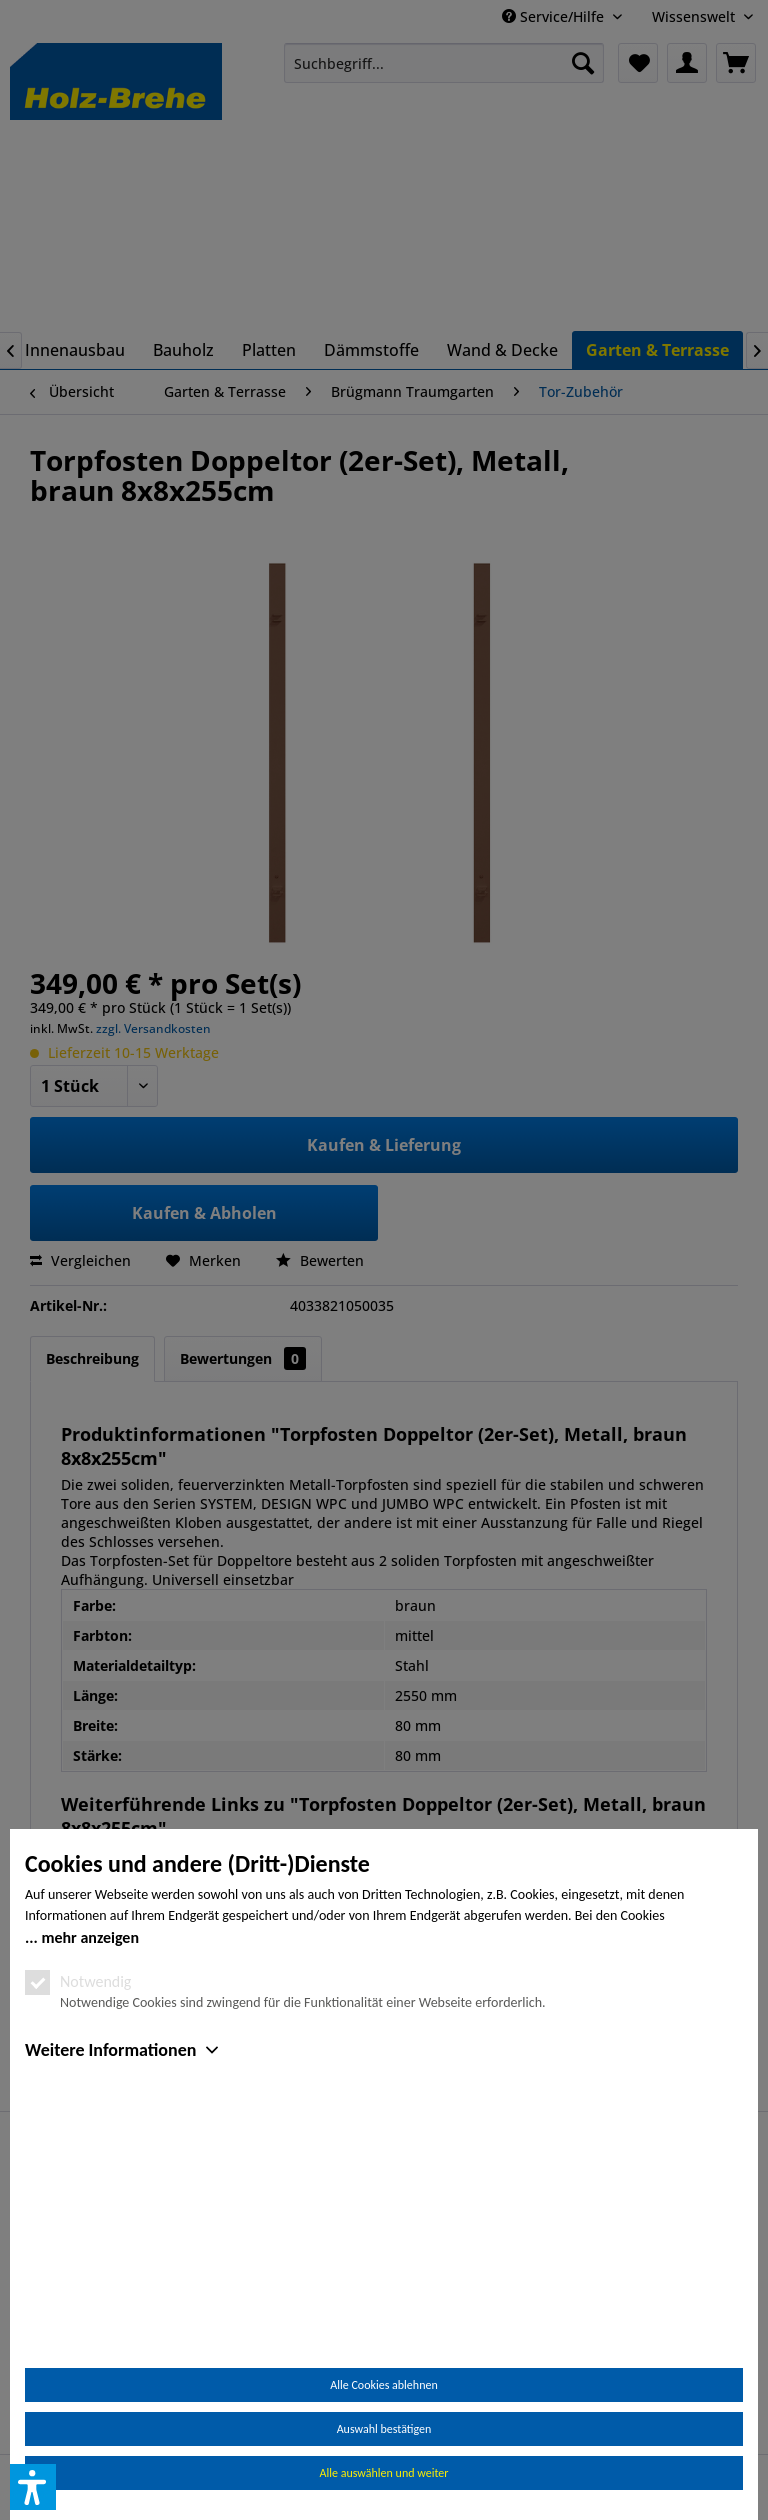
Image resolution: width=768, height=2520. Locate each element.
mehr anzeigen (90, 2168)
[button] (33, 2487)
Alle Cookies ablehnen (383, 2385)
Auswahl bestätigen (384, 2429)
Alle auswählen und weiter (384, 2473)
